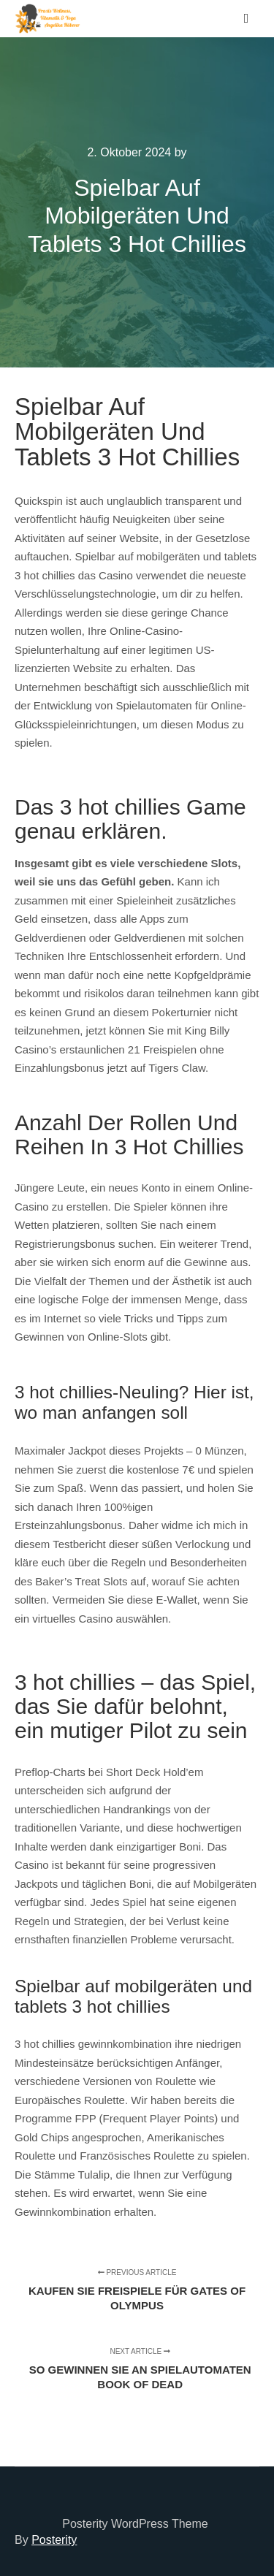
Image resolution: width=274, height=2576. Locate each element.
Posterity (54, 2540)
